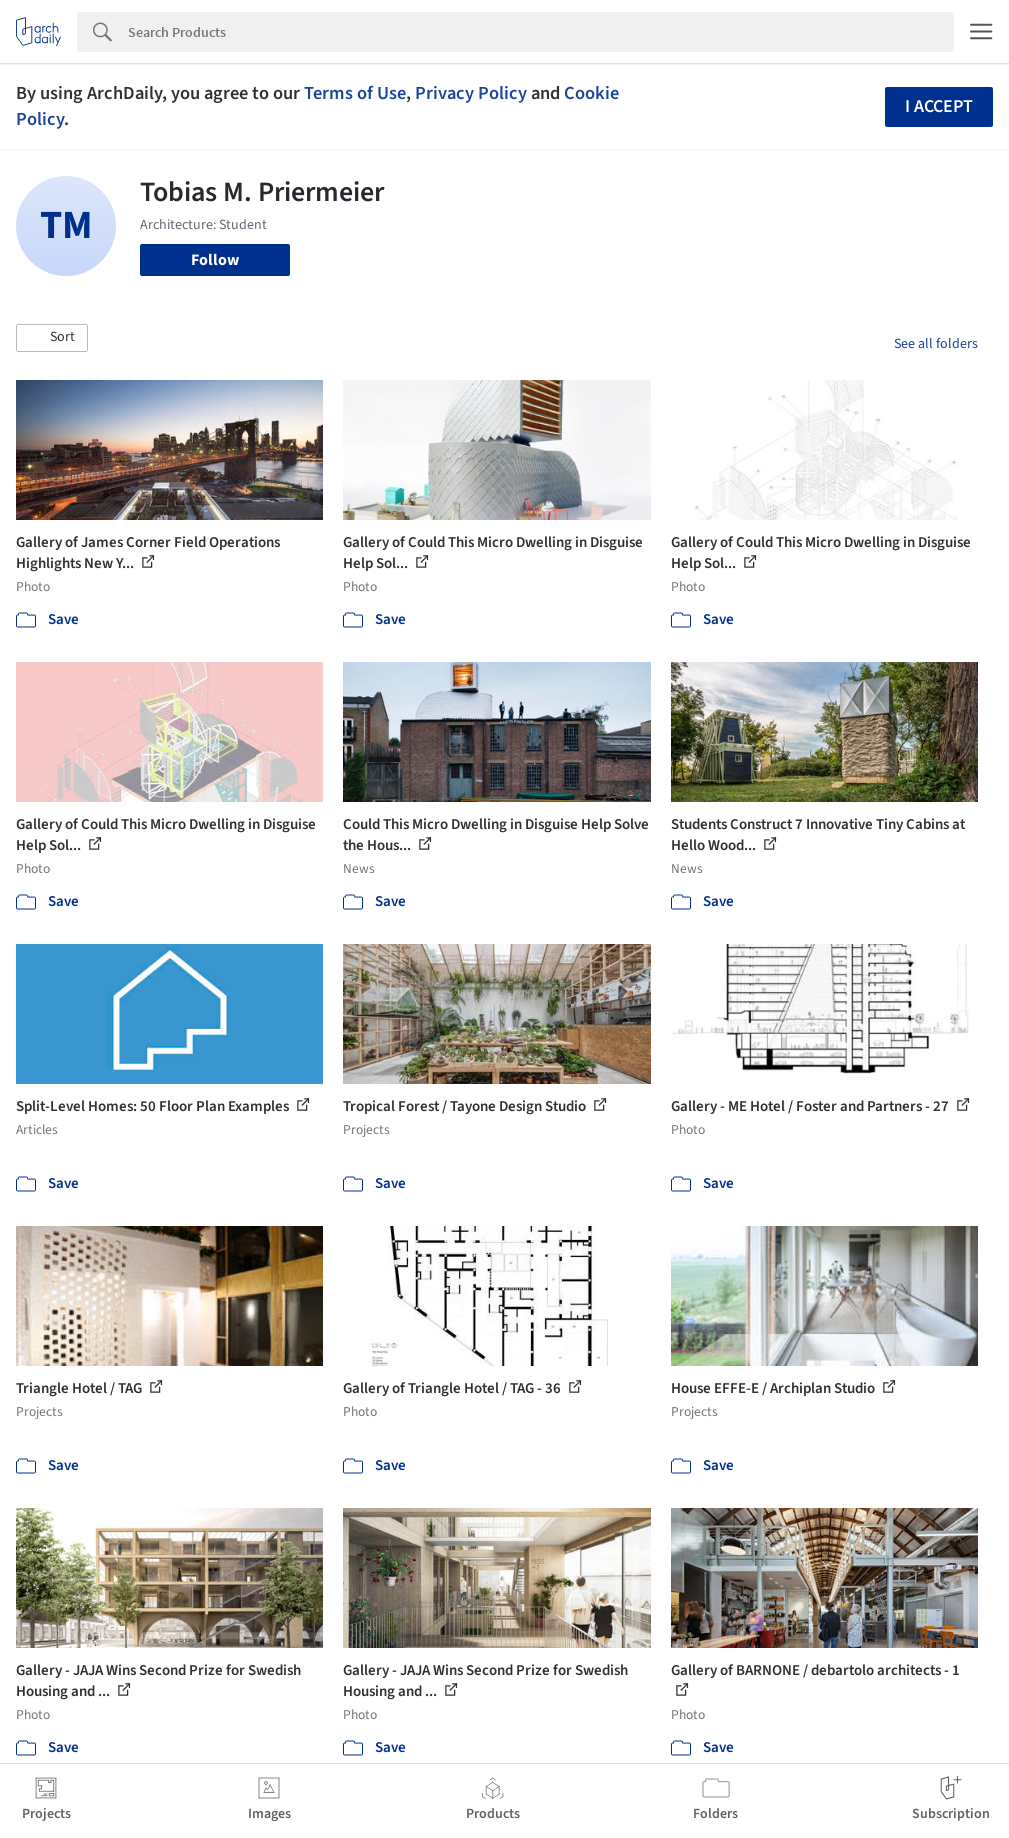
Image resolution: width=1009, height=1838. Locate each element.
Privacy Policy (471, 93)
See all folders (936, 344)
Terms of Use (355, 93)
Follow (215, 260)
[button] (52, 338)
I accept (939, 106)
